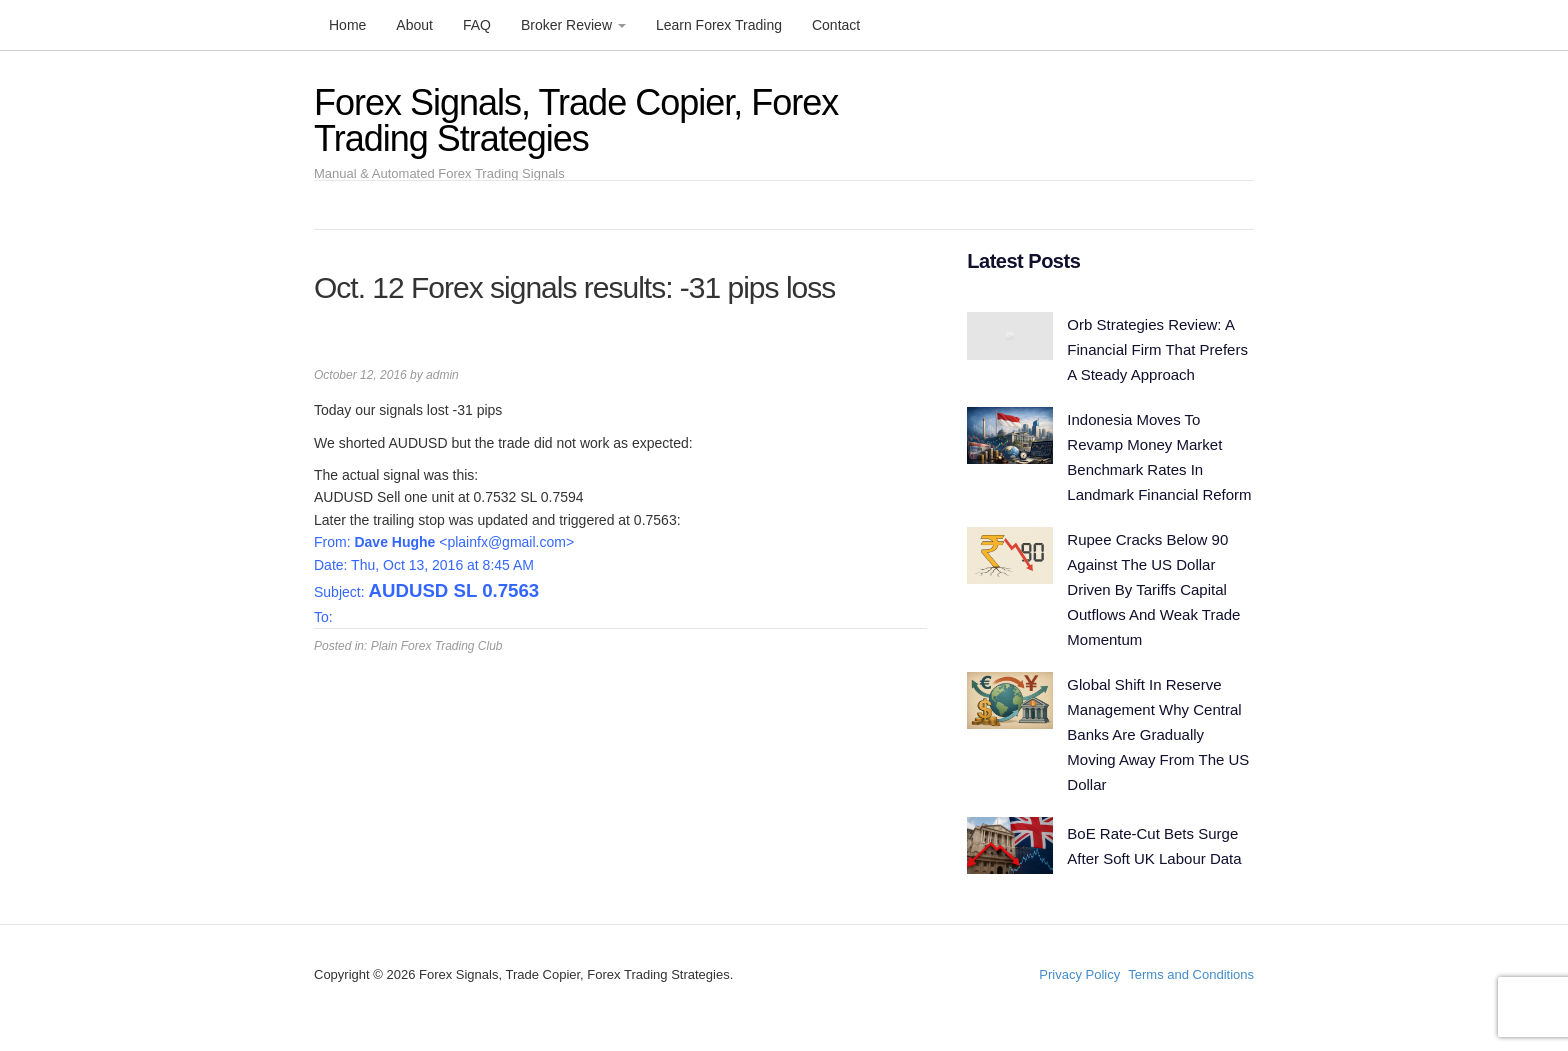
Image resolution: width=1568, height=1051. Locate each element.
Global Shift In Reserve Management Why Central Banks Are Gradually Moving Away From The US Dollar (1158, 734)
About (414, 25)
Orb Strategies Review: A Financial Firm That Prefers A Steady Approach (1157, 349)
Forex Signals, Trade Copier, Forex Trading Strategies (576, 120)
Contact (836, 25)
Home (347, 25)
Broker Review (573, 25)
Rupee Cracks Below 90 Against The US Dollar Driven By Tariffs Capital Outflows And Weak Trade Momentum (1153, 589)
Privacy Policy (1079, 974)
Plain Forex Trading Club (437, 646)
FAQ (477, 25)
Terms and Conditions (1191, 974)
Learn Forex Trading (719, 25)
